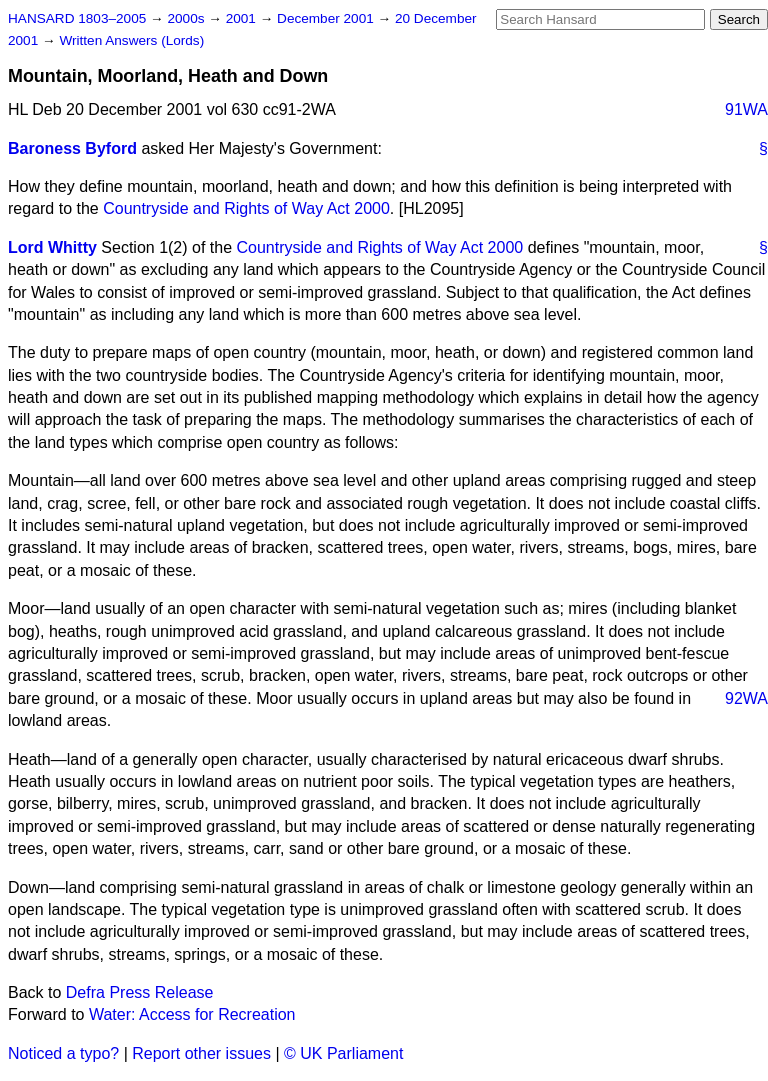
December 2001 (327, 18)
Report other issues (201, 1053)
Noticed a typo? (63, 1053)
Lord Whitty (52, 247)
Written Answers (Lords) (131, 40)
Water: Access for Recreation (192, 1014)
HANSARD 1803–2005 (77, 18)
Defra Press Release (140, 992)
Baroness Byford (72, 148)
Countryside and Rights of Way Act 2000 (246, 208)
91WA (746, 109)
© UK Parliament (343, 1053)
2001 (243, 18)
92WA (746, 698)
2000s (187, 18)
